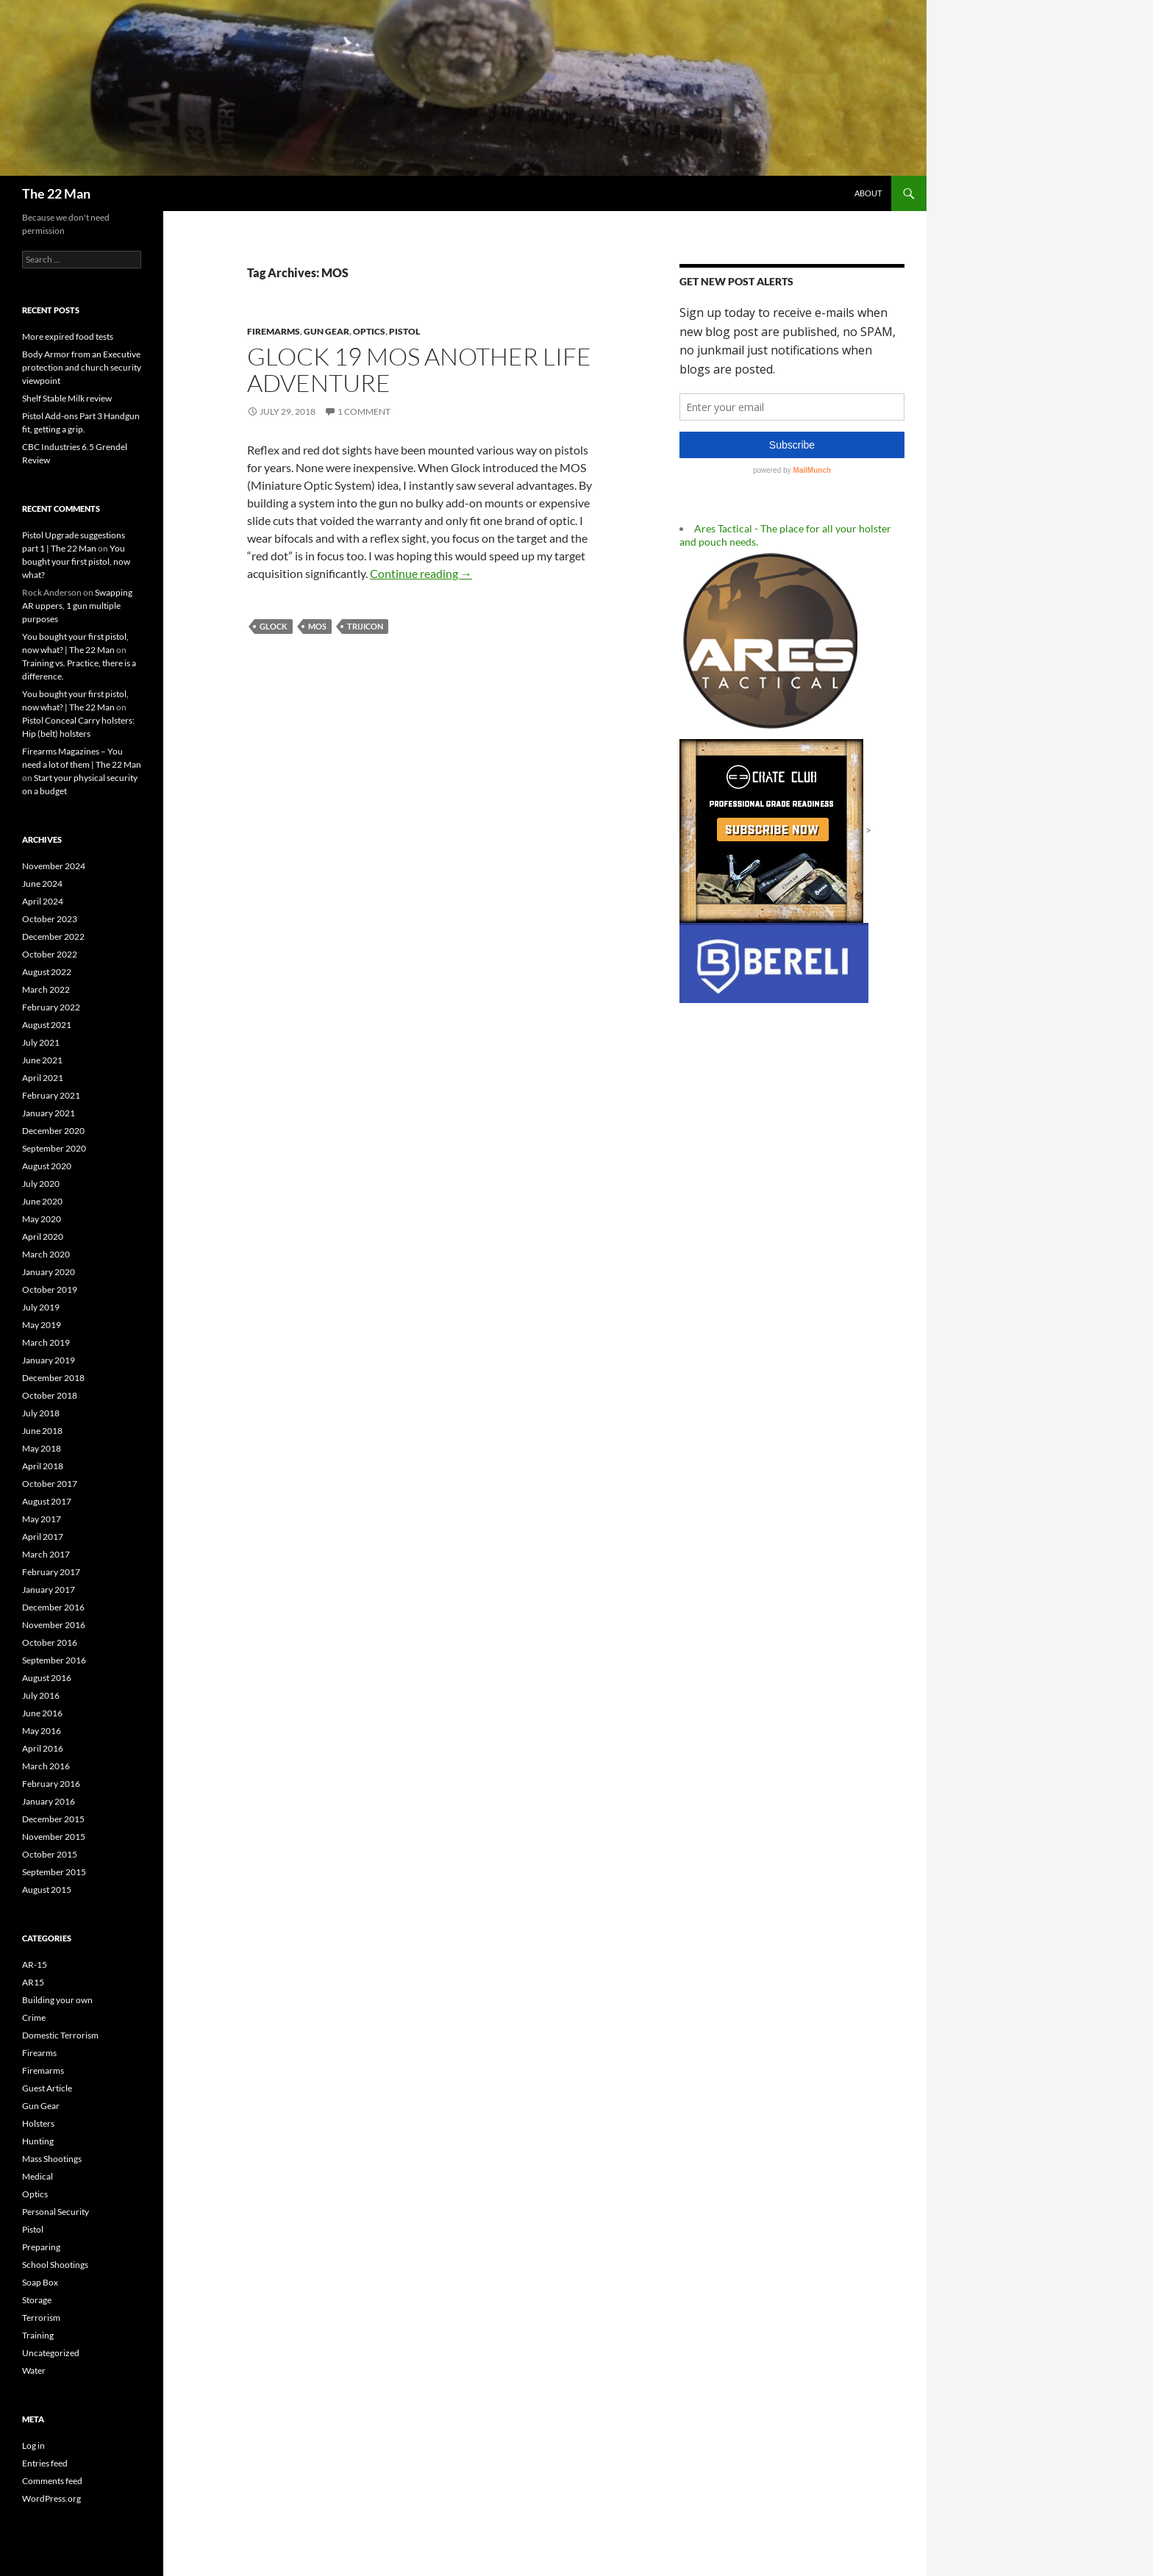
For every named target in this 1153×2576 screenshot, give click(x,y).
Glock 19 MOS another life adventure (419, 369)
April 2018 (42, 1465)
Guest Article (47, 2088)
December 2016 (53, 1607)
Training (38, 2335)
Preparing (41, 2246)
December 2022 (53, 936)
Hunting (38, 2141)
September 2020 (54, 1148)
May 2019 (41, 1324)
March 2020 (46, 1254)
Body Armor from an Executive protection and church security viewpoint (81, 367)
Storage (36, 2299)
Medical (37, 2176)
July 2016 (41, 1695)
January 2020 (48, 1271)
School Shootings (55, 2264)
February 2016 (51, 1783)
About (868, 193)
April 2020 (42, 1236)
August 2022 (46, 971)
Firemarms (273, 331)
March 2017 (46, 1554)
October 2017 (49, 1483)
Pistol (404, 331)
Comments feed (52, 2480)
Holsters (38, 2123)
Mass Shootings (52, 2158)
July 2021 (41, 1042)
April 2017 (42, 1536)
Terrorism (41, 2317)
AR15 (33, 1982)
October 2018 (49, 1395)
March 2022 (46, 989)
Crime (34, 2017)
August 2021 (46, 1024)
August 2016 (46, 1677)
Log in (33, 2445)
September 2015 (54, 1871)
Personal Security (55, 2211)
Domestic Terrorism (60, 2035)
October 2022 (49, 954)
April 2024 (42, 901)
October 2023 (49, 918)
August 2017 (46, 1501)
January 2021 (48, 1112)
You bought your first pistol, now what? (76, 561)
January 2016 (48, 1801)
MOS (317, 626)
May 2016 (41, 1730)
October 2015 (49, 1854)
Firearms (39, 2052)
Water (34, 2370)
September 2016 (54, 1660)
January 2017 (48, 1589)
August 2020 (46, 1165)
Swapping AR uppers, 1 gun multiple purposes (77, 605)
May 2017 (41, 1518)
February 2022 (51, 1007)
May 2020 (41, 1218)
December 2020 (53, 1130)
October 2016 (49, 1642)
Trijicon (365, 626)
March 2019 (46, 1342)
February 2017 (51, 1571)
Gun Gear (326, 331)
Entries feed (45, 2463)
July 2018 (41, 1413)
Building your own (57, 1999)
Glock (274, 626)
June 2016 (42, 1713)
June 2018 (42, 1430)
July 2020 (41, 1183)
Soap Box (40, 2282)
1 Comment (364, 411)
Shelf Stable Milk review (67, 398)
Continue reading (421, 573)
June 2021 (42, 1060)
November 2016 (53, 1624)
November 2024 (53, 865)
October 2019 (49, 1289)
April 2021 (42, 1077)
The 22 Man (56, 193)
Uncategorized (50, 2352)
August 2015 (46, 1889)
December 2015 (53, 1818)
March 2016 (46, 1766)
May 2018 (41, 1448)
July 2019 (41, 1307)
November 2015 (53, 1836)
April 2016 (42, 1748)
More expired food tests (67, 336)
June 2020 (42, 1201)
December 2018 (53, 1377)
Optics (369, 331)
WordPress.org (51, 2498)
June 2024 (42, 883)
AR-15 (34, 1964)
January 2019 (48, 1360)
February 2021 (51, 1095)
